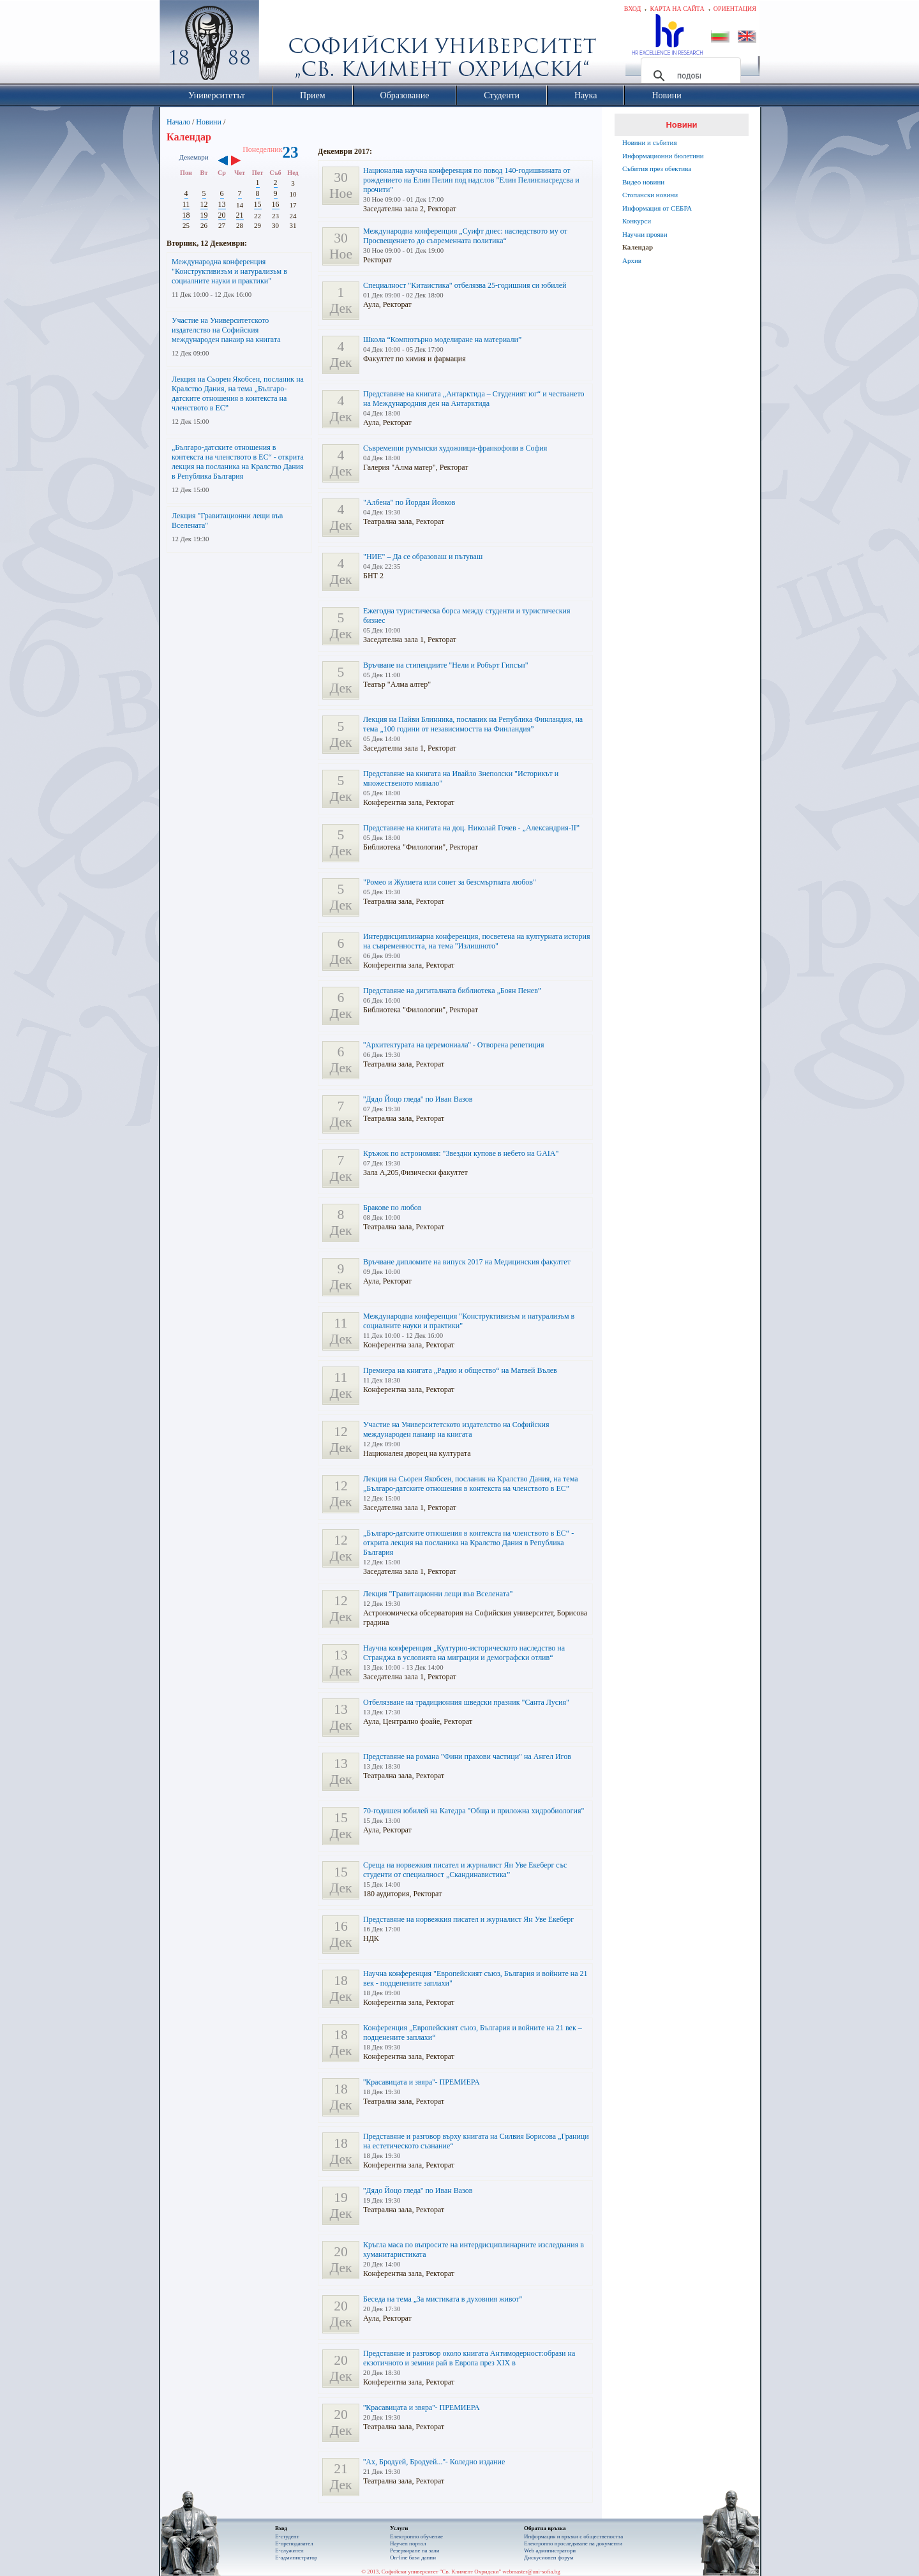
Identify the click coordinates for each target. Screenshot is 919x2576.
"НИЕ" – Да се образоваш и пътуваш (422, 556)
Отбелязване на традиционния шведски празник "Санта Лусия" (466, 1702)
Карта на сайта (677, 8)
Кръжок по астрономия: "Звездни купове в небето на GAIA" (460, 1153)
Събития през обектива (656, 168)
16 (276, 204)
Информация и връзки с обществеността (573, 2536)
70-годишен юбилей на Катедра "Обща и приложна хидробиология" (473, 1810)
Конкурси (636, 221)
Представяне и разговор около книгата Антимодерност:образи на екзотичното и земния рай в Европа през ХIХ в (469, 2358)
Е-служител (289, 2550)
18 (186, 215)
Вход (632, 8)
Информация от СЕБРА (657, 208)
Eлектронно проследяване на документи (573, 2543)
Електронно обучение (416, 2536)
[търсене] (689, 76)
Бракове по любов (392, 1207)
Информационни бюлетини (663, 156)
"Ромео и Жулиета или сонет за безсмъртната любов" (449, 882)
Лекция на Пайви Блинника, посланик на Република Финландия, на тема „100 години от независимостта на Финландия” (473, 724)
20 (222, 215)
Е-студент (287, 2536)
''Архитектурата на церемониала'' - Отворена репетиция (453, 1044)
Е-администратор (296, 2557)
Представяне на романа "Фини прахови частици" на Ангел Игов (467, 1756)
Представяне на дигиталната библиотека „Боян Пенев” (452, 990)
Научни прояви (645, 234)
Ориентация (735, 8)
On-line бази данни (413, 2557)
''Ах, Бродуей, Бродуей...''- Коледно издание (434, 2461)
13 (222, 204)
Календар (637, 247)
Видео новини (643, 182)
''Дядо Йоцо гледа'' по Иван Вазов (417, 1099)
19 (204, 215)
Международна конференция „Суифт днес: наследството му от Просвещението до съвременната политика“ (465, 236)
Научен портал (408, 2543)
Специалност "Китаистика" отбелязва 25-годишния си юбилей (464, 285)
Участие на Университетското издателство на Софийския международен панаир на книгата (226, 330)
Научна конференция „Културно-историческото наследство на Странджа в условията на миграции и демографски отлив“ (464, 1653)
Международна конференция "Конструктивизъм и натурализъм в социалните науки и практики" (229, 271)
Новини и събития (649, 142)
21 (240, 215)
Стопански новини (650, 194)
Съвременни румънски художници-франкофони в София (455, 448)
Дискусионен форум (549, 2557)
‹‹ (223, 161)
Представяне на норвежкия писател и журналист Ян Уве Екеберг (468, 1919)
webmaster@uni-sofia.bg (531, 2571)
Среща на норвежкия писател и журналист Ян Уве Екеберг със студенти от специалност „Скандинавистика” (465, 1870)
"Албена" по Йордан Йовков (409, 502)
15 (258, 204)
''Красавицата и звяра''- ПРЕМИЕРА (421, 2082)
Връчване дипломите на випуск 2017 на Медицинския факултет (467, 1261)
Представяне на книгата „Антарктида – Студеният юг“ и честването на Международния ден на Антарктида (473, 398)
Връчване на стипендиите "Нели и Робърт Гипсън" (445, 665)
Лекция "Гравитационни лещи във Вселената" (437, 1593)
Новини (208, 121)
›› (242, 161)
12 (204, 204)
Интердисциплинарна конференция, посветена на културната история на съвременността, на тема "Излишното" (476, 941)
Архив (631, 260)
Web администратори (550, 2550)
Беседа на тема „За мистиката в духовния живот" (442, 2299)
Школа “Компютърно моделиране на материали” (442, 339)
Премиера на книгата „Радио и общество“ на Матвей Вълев (460, 1370)
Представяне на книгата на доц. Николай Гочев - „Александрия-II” (471, 827)
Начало (178, 121)
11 (186, 204)
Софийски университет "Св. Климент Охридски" (281, 44)
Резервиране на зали (415, 2550)
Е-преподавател (294, 2543)
